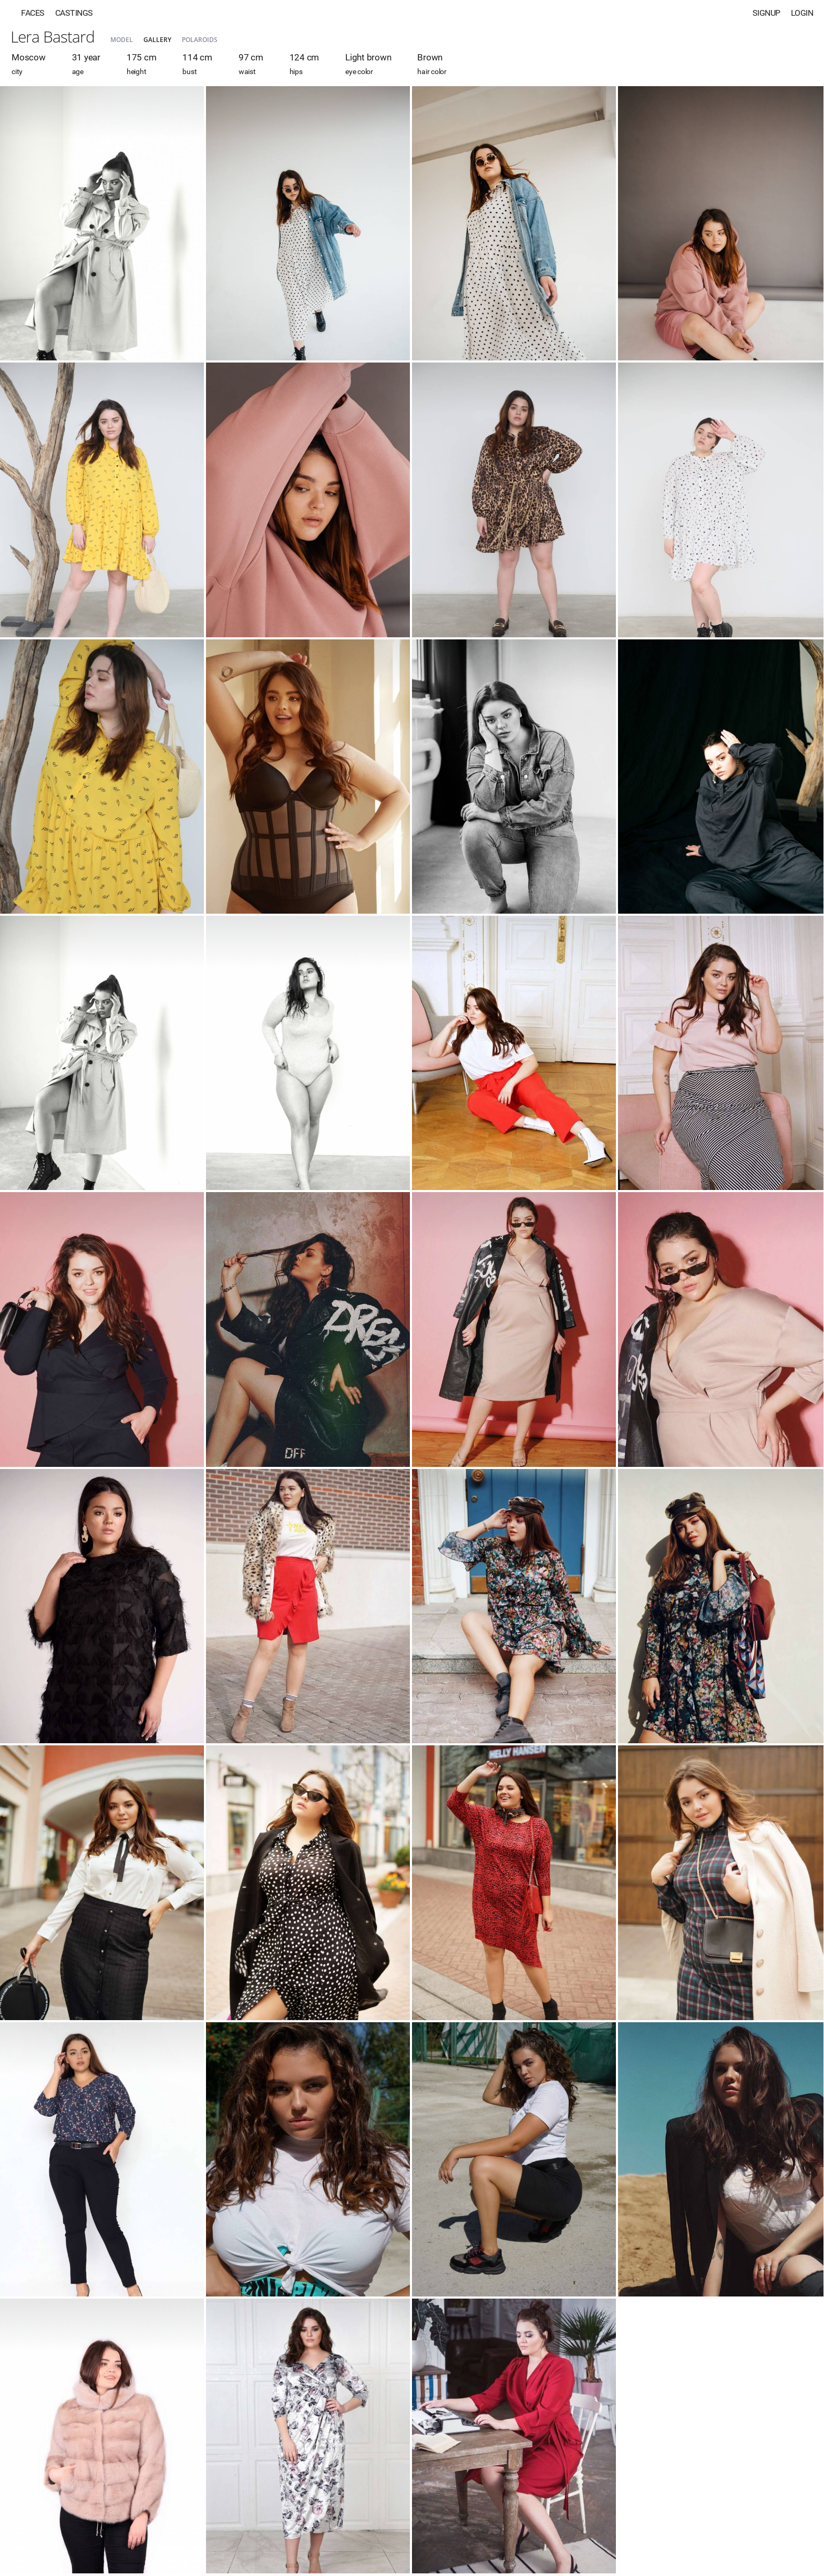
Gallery (157, 39)
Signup (766, 13)
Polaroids (200, 39)
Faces (33, 13)
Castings (74, 13)
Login (802, 13)
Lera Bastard (53, 36)
